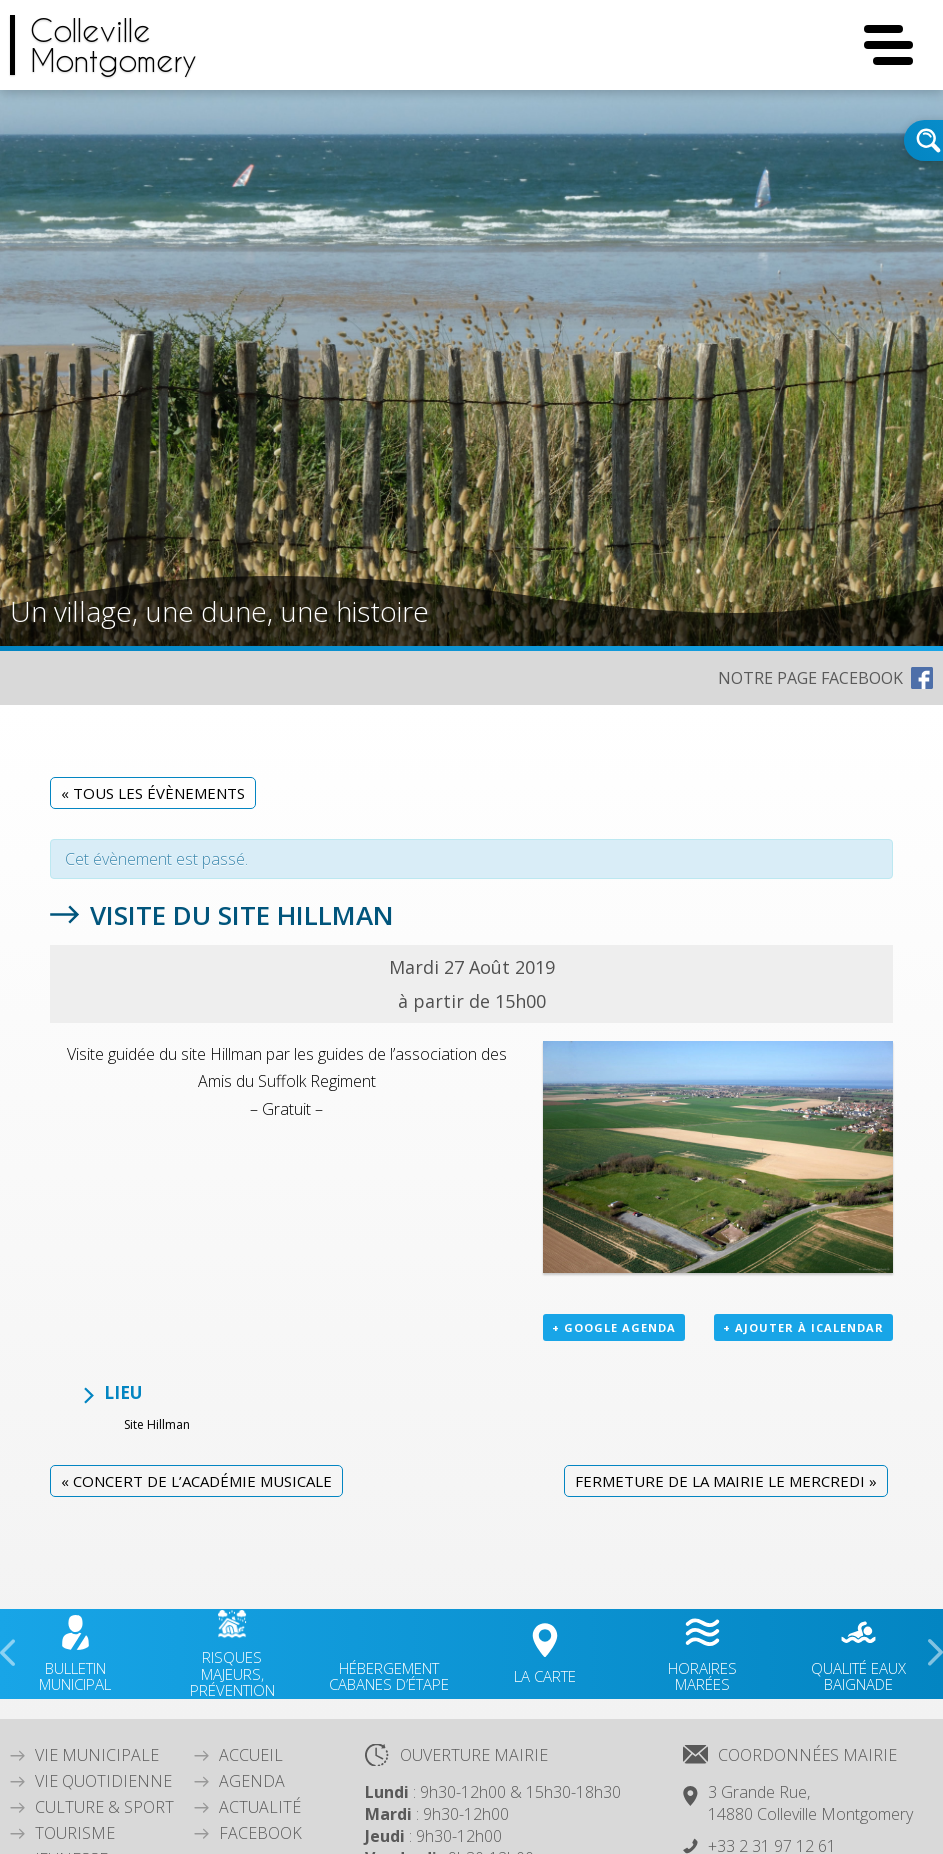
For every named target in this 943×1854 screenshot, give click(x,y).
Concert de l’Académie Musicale (196, 1481)
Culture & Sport (104, 1807)
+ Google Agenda (614, 1327)
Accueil (251, 1755)
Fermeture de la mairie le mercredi (726, 1481)
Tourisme (75, 1833)
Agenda (252, 1781)
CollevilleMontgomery (113, 45)
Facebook (260, 1833)
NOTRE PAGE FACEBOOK (810, 678)
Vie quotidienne (103, 1781)
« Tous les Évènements (153, 793)
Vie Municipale (97, 1755)
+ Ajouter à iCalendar (803, 1327)
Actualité (260, 1807)
